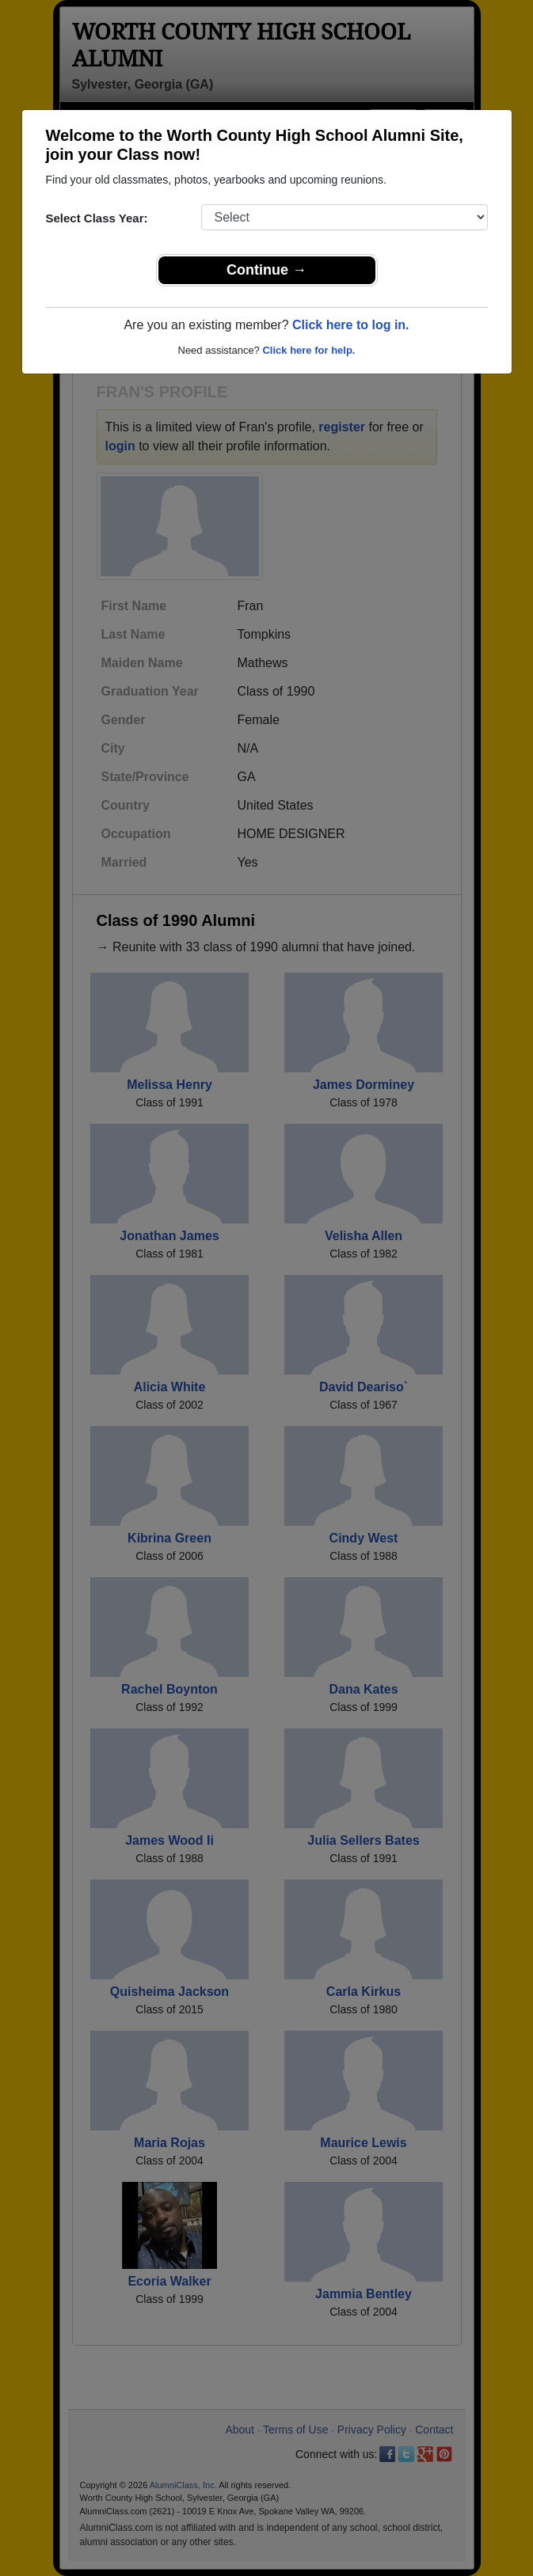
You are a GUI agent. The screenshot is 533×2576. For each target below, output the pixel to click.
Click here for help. (308, 350)
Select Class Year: (97, 218)
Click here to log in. (350, 325)
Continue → (266, 270)
